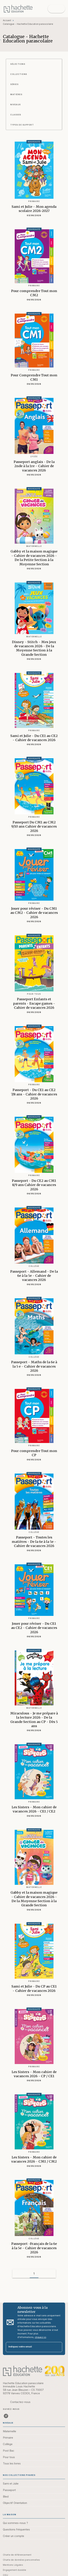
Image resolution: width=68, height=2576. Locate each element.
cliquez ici (40, 2337)
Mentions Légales (13, 2565)
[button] (20, 64)
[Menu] (56, 8)
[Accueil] (18, 8)
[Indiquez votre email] (29, 2347)
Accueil (7, 20)
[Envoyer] (57, 2347)
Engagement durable (14, 2570)
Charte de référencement (17, 2554)
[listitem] (6, 2416)
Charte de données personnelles (21, 2559)
